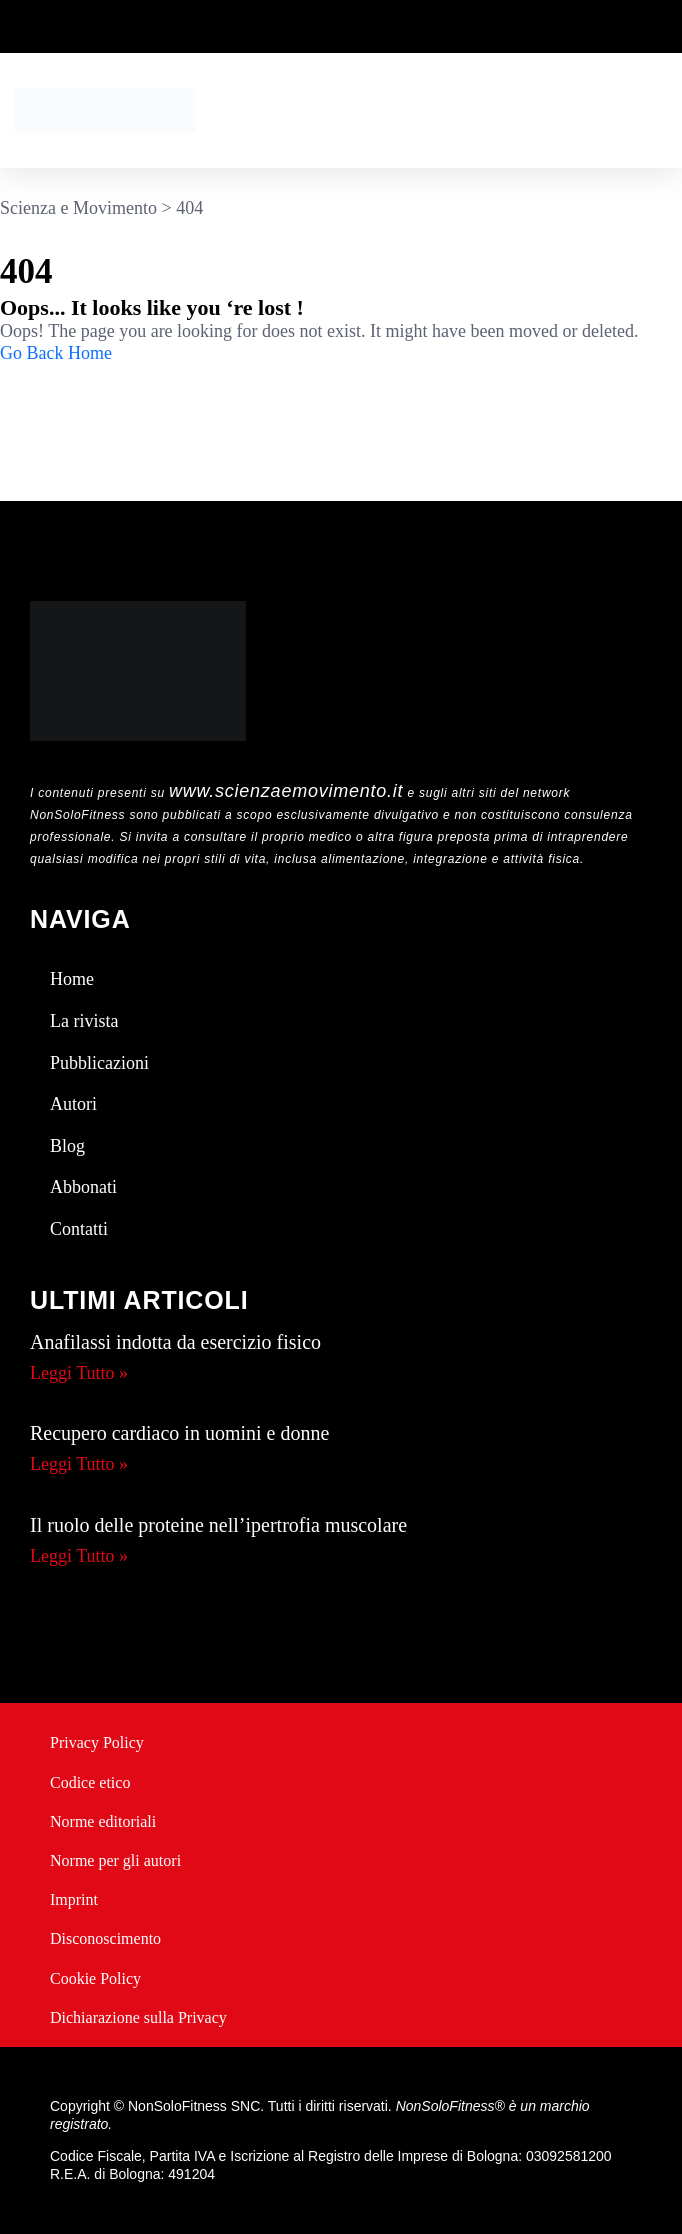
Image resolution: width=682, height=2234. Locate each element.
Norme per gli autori (115, 1860)
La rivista (84, 1021)
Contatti (79, 1229)
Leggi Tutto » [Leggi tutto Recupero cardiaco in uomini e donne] (79, 1464)
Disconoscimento (105, 1938)
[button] (661, 110)
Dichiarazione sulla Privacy (138, 2017)
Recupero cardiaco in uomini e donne (179, 1433)
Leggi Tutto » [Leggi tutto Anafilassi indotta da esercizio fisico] (79, 1373)
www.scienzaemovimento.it (286, 791)
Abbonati (83, 1187)
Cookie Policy (95, 1978)
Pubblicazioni (99, 1063)
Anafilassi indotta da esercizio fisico (175, 1342)
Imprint (74, 1899)
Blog (67, 1146)
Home (72, 979)
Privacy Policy (97, 1742)
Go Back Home (56, 353)
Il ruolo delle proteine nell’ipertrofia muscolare (218, 1525)
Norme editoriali (103, 1821)
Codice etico (90, 1782)
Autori (73, 1104)
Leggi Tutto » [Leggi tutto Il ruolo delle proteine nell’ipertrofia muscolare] (79, 1556)
